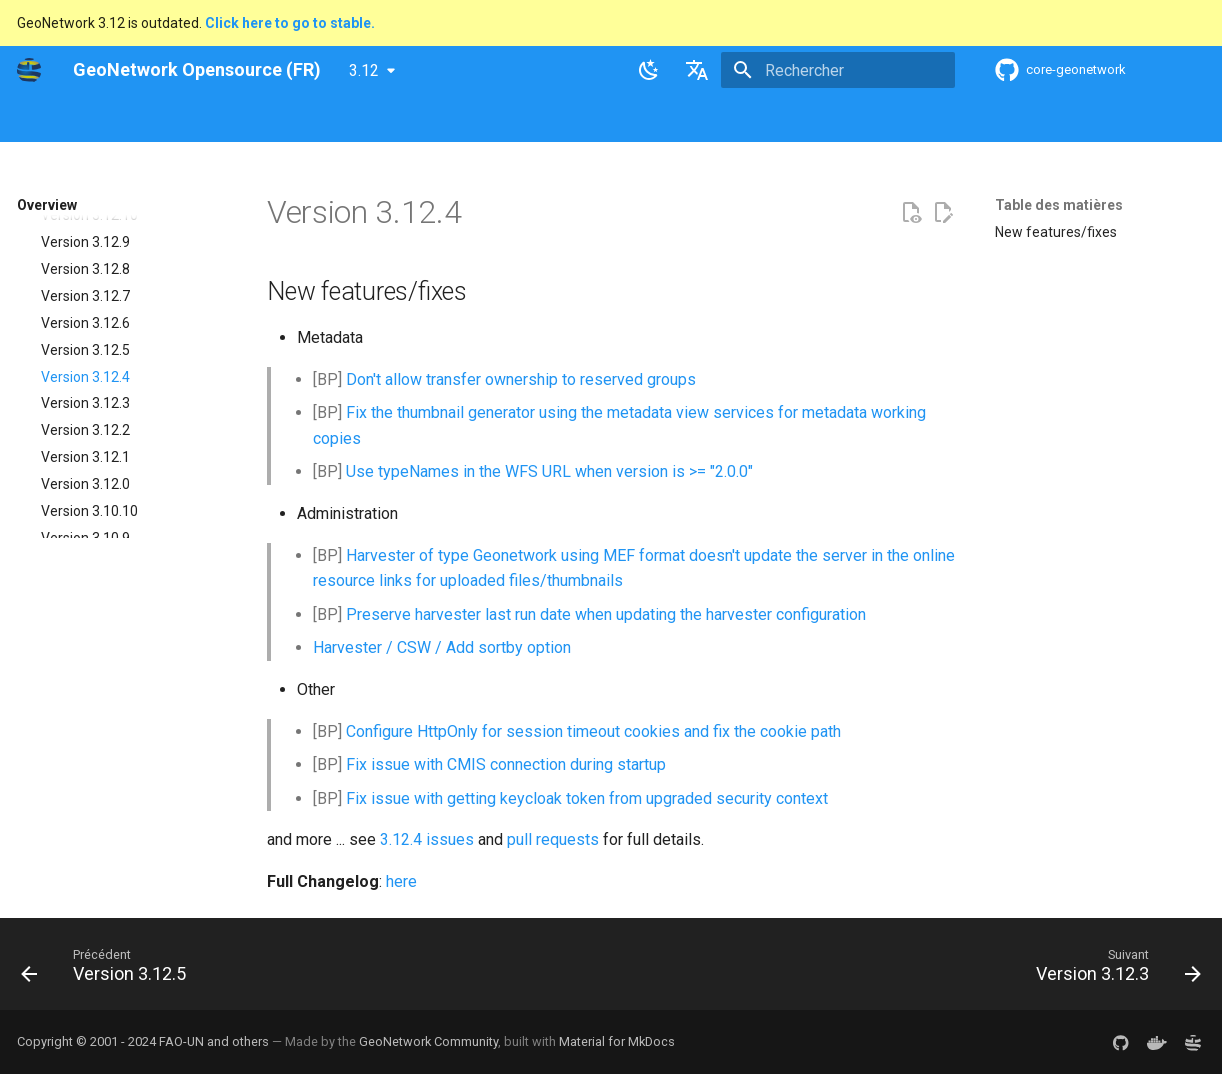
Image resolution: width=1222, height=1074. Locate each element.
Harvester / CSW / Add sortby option (442, 647)
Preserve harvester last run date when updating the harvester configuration (606, 614)
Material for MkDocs (617, 1041)
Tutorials (659, 119)
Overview (148, 119)
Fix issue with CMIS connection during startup (506, 764)
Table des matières (1059, 205)
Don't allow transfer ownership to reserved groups (521, 379)
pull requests (553, 839)
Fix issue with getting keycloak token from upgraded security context (587, 798)
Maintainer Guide (399, 119)
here (401, 881)
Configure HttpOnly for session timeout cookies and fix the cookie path (593, 731)
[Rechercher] (838, 70)
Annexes (739, 119)
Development (565, 119)
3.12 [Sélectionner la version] (364, 70)
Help (216, 119)
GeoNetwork (56, 119)
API (488, 119)
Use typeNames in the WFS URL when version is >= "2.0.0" (549, 471)
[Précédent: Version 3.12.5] (109, 970)
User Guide (288, 119)
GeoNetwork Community (428, 1041)
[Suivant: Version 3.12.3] (1112, 970)
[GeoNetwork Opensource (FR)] (29, 70)
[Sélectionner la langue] (697, 70)
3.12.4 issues (427, 839)
